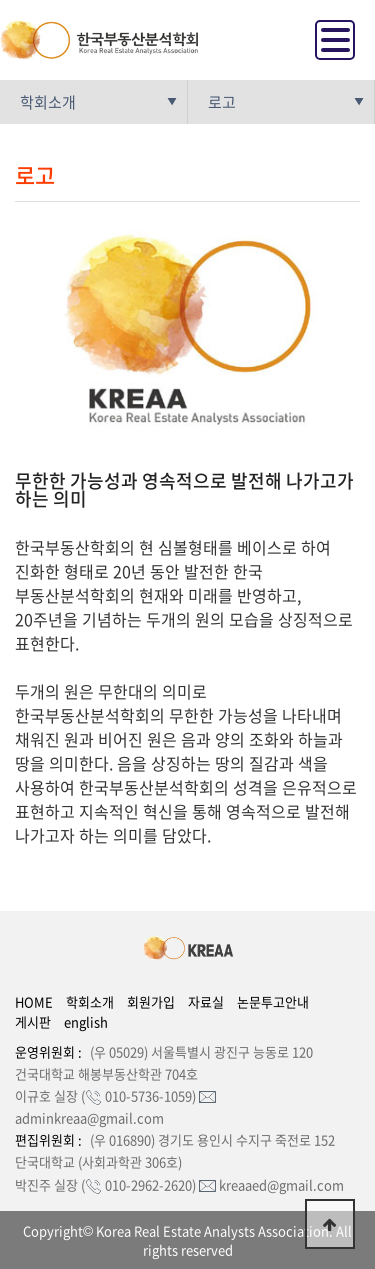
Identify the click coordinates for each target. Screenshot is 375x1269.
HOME (34, 1001)
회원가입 (151, 1001)
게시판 (33, 1021)
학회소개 (90, 1001)
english (86, 1021)
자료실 (206, 1001)
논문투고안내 (273, 1001)
